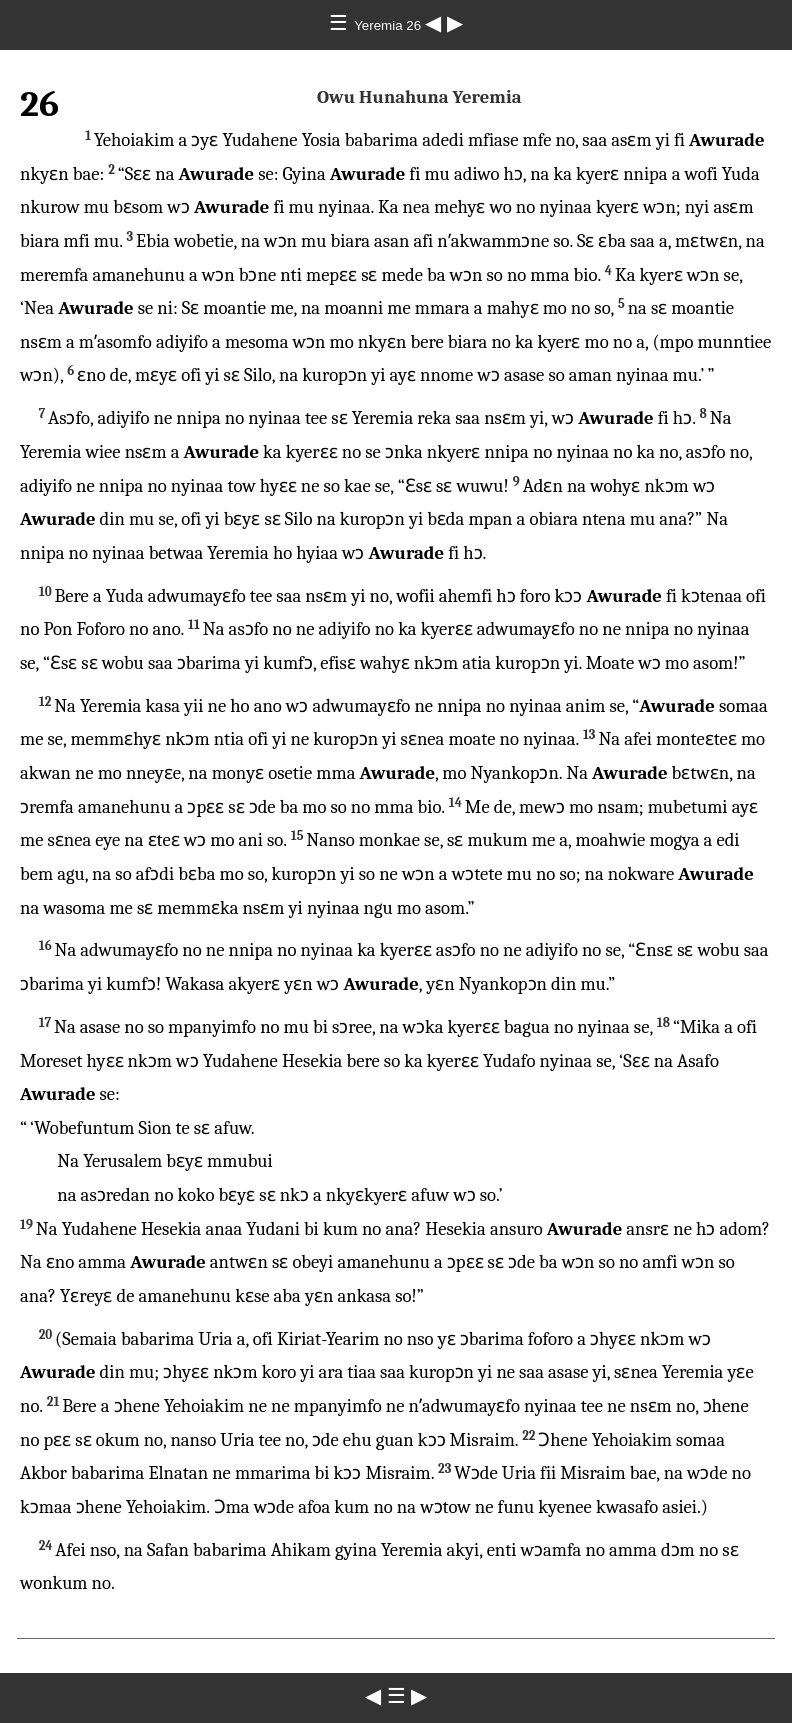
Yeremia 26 (389, 25)
